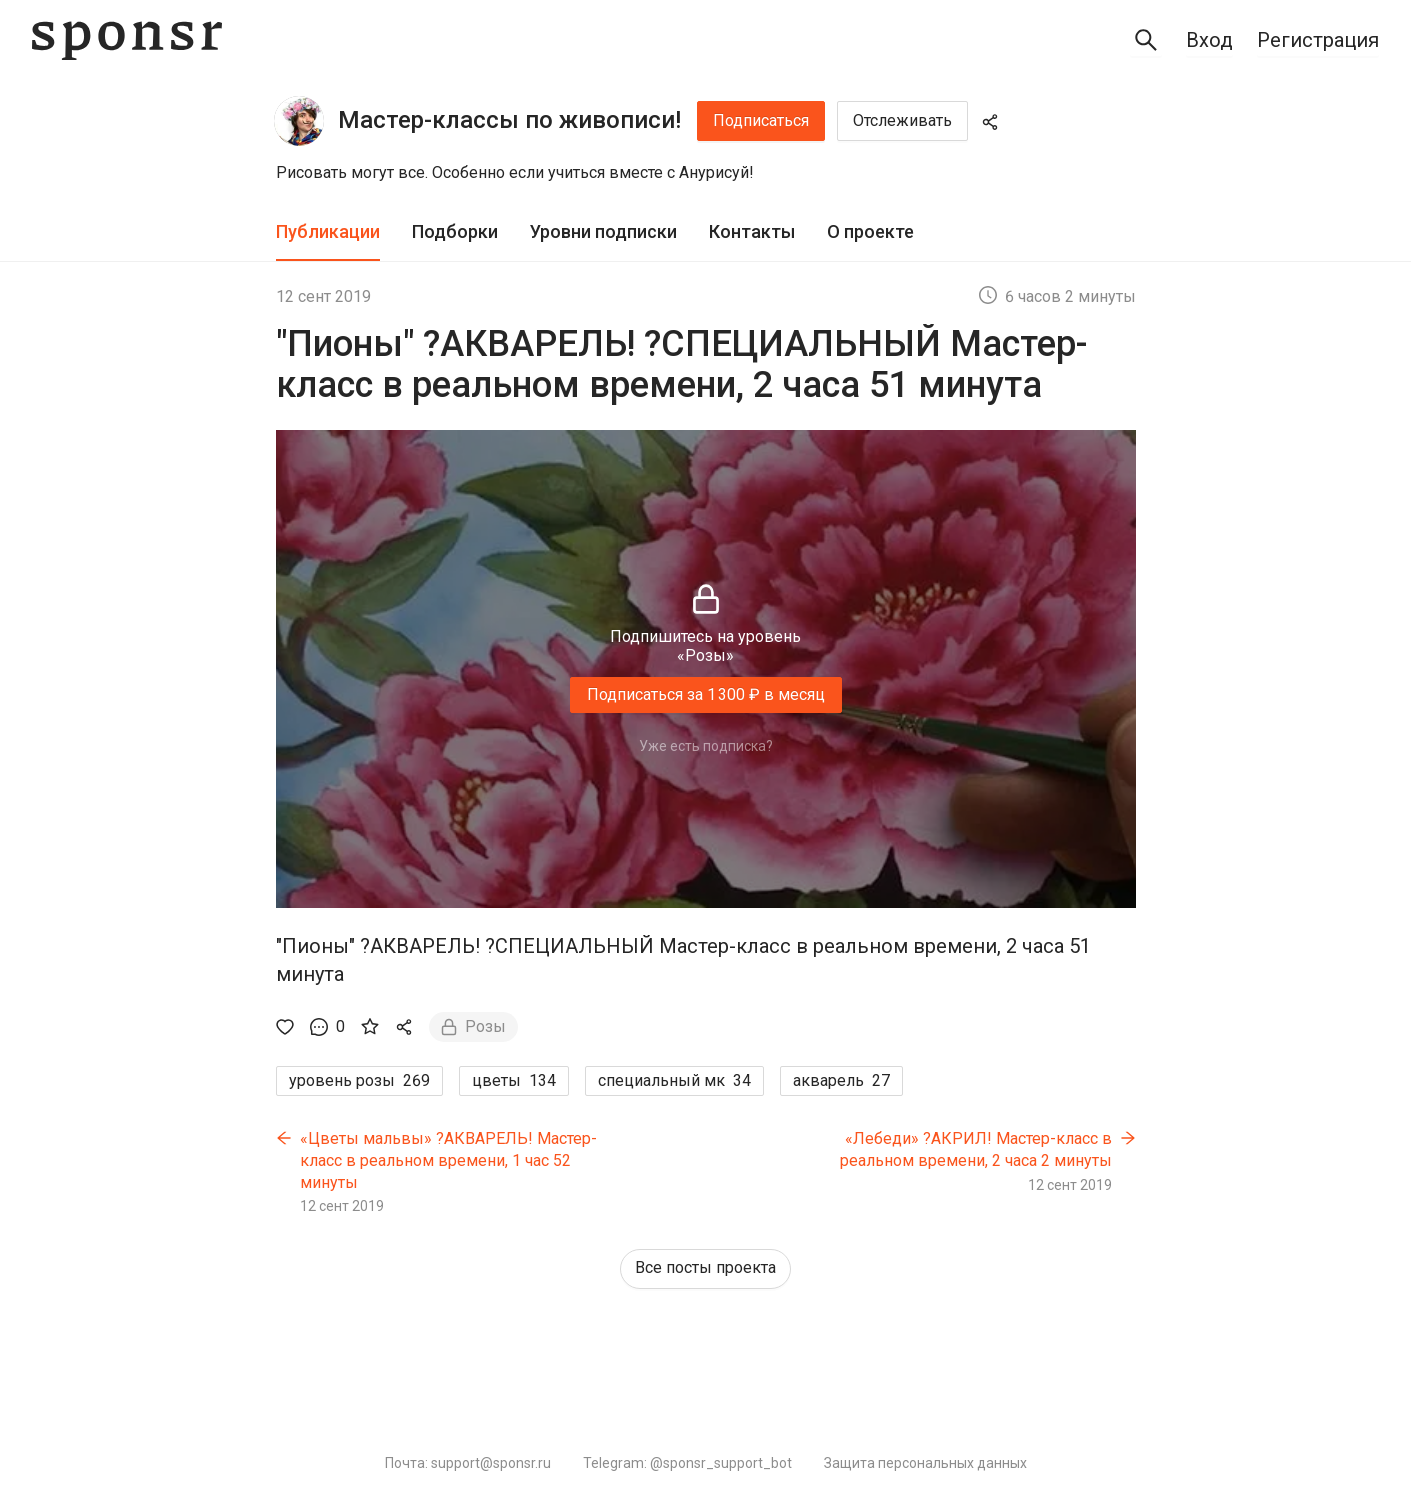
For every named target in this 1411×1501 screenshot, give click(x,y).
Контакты (752, 231)
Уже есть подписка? (706, 746)
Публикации (328, 231)
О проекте (870, 231)
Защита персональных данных (925, 1463)
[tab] (328, 232)
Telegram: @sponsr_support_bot (687, 1463)
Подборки (455, 231)
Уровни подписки (603, 231)
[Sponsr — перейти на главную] (127, 40)
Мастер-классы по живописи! (509, 120)
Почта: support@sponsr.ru (468, 1463)
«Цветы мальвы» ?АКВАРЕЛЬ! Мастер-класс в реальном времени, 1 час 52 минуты (448, 1160)
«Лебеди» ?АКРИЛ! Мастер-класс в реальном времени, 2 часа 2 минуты (976, 1149)
